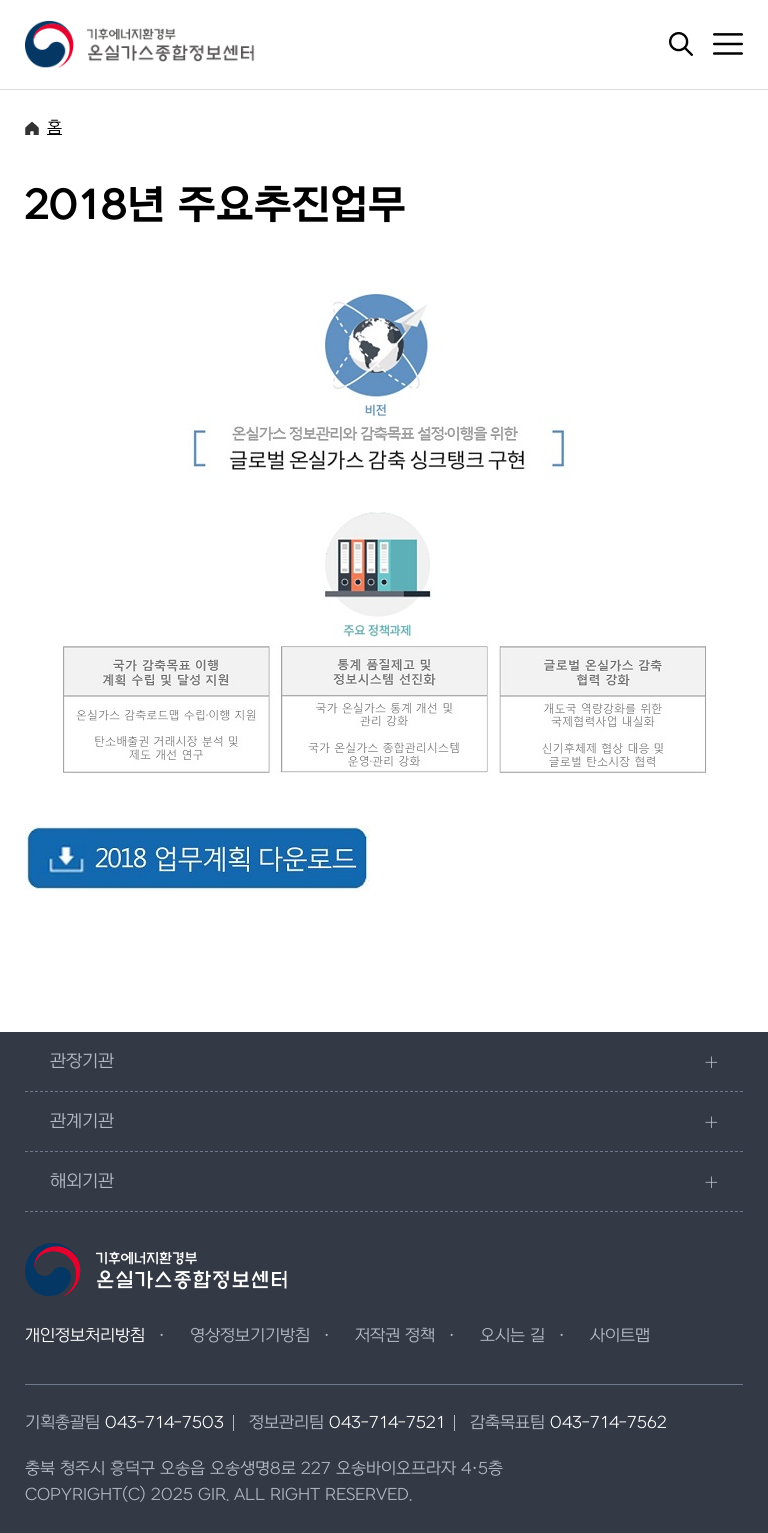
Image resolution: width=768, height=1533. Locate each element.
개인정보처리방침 (85, 1336)
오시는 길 (512, 1336)
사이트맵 (620, 1336)
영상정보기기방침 (250, 1336)
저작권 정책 (395, 1336)
